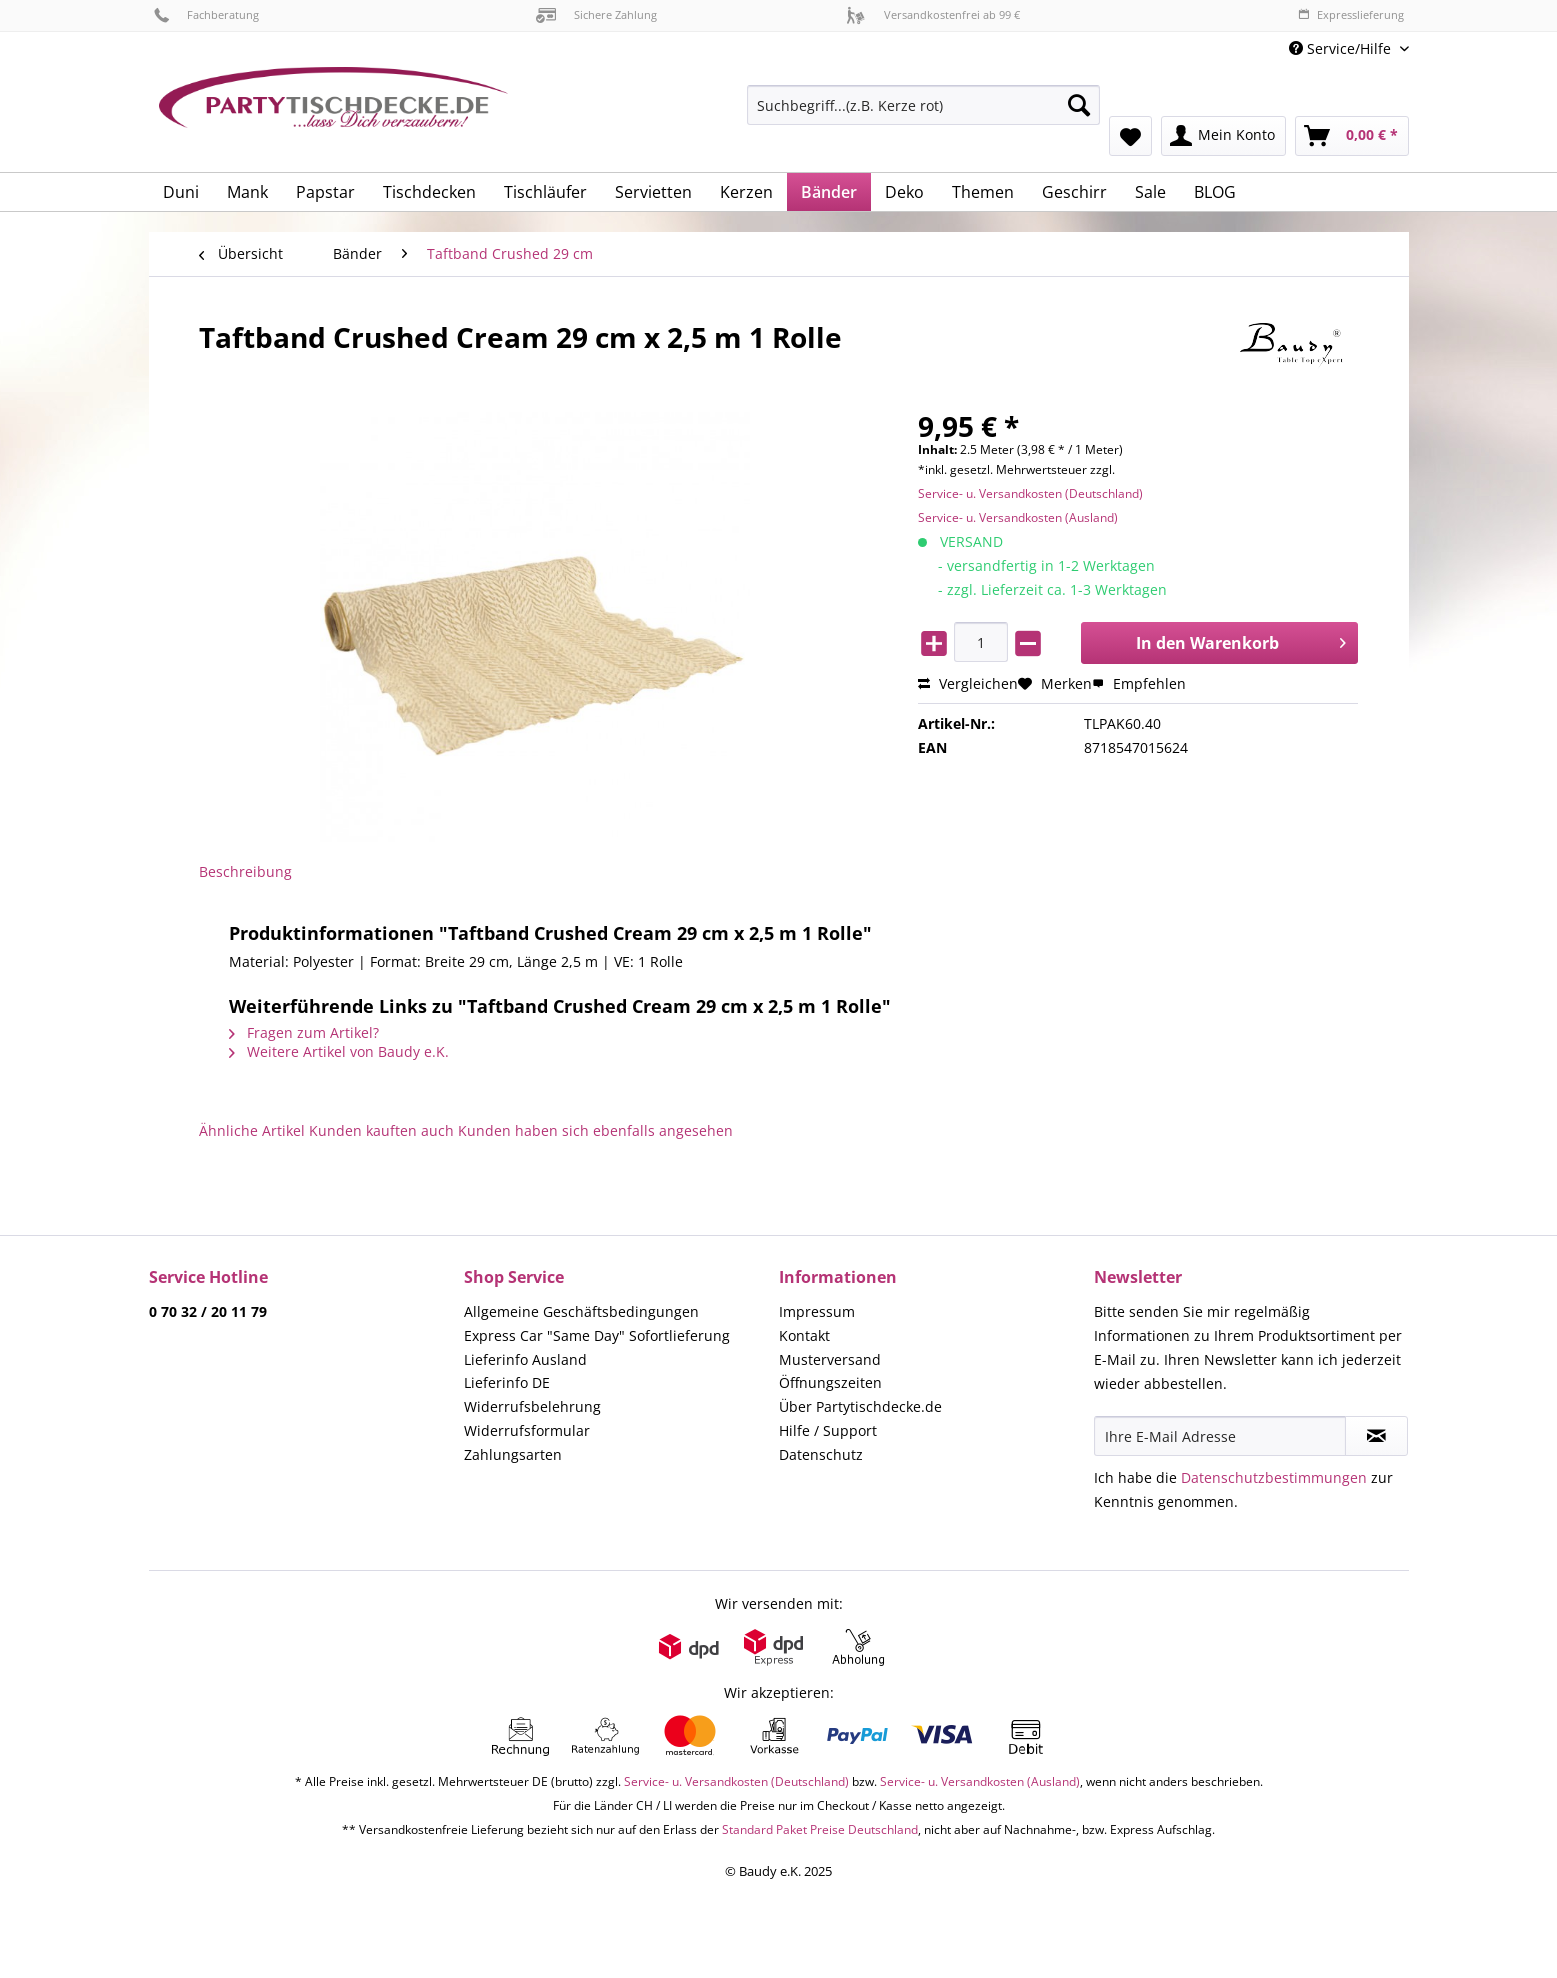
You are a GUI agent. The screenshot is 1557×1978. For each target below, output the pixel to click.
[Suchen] (1079, 105)
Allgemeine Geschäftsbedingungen (581, 1311)
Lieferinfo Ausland (525, 1359)
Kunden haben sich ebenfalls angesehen (595, 1130)
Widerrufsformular (527, 1430)
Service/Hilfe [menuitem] (1342, 48)
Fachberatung (206, 14)
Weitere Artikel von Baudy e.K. (339, 1051)
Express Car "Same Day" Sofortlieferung (597, 1335)
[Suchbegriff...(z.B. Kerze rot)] (923, 105)
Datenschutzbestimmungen (1274, 1477)
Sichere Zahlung (596, 14)
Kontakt (804, 1335)
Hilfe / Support (828, 1430)
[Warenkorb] (1352, 136)
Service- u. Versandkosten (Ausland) (1018, 517)
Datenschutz (821, 1454)
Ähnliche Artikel (252, 1130)
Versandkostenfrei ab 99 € (933, 14)
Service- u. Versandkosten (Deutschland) (1030, 493)
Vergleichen (968, 683)
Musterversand (830, 1359)
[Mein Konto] (1223, 136)
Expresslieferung (1351, 14)
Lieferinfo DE (507, 1382)
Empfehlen (1139, 683)
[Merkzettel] (1130, 136)
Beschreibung (245, 871)
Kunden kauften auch (381, 1130)
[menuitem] (923, 114)
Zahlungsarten (513, 1454)
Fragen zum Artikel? (304, 1032)
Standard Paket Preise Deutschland (820, 1829)
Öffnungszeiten (830, 1382)
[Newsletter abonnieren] (1376, 1436)
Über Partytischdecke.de (860, 1406)
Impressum (817, 1311)
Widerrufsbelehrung (532, 1406)
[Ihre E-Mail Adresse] (1220, 1436)
